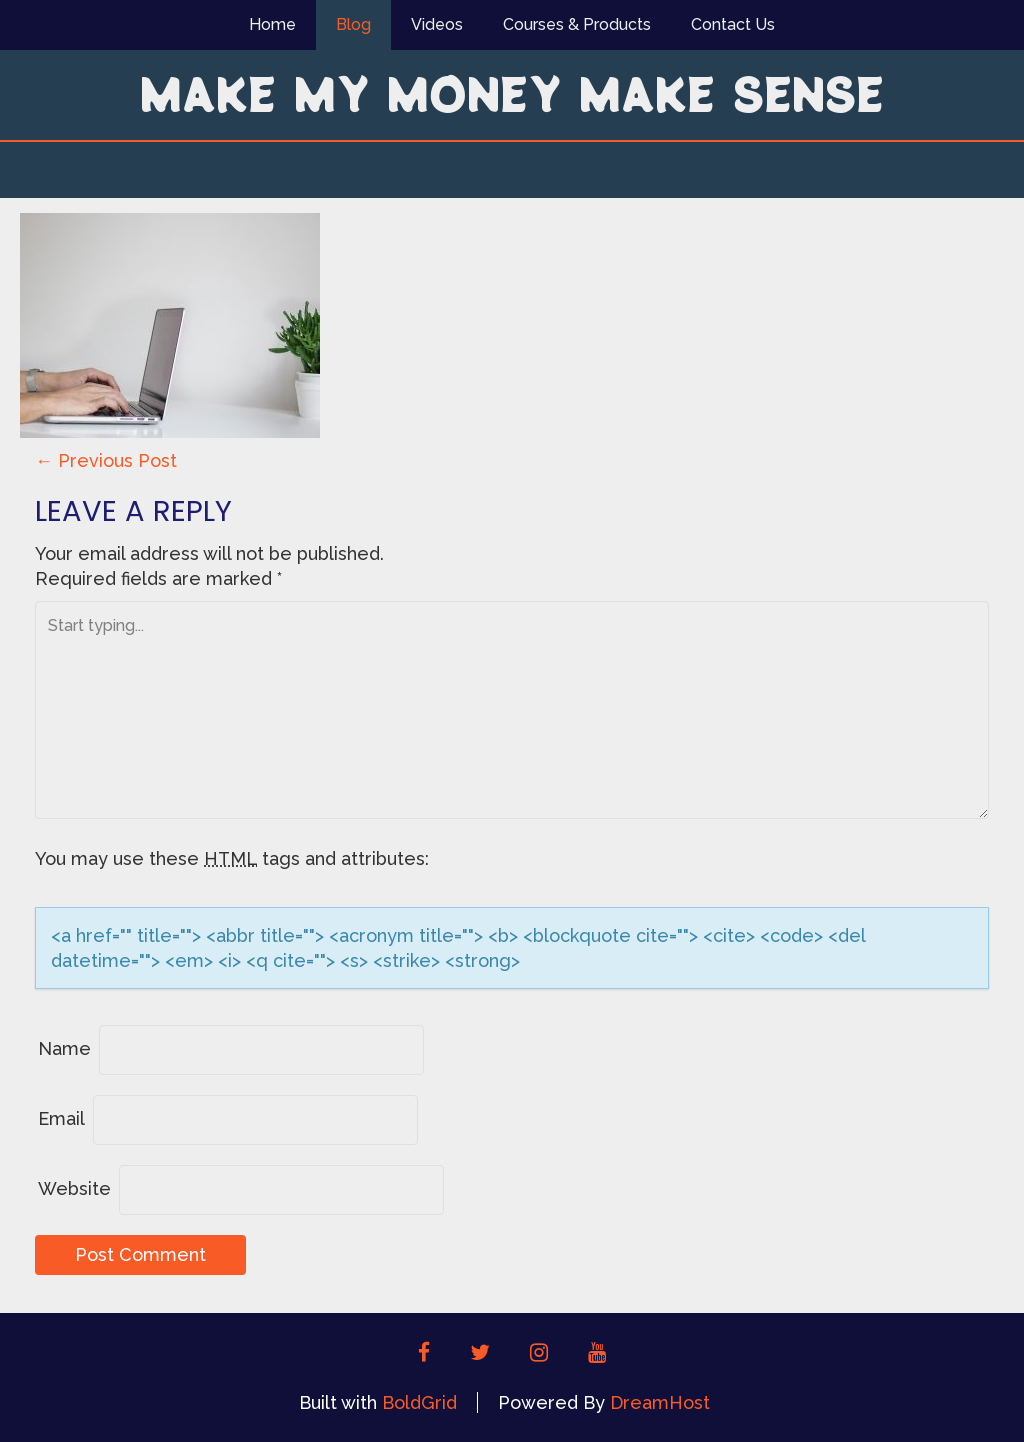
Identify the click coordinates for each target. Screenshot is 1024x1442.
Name (64, 1048)
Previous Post (106, 460)
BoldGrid (419, 1402)
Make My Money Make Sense (512, 93)
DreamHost (660, 1402)
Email (61, 1118)
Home (272, 24)
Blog (353, 24)
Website (74, 1188)
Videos (437, 24)
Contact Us (733, 24)
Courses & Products (577, 24)
